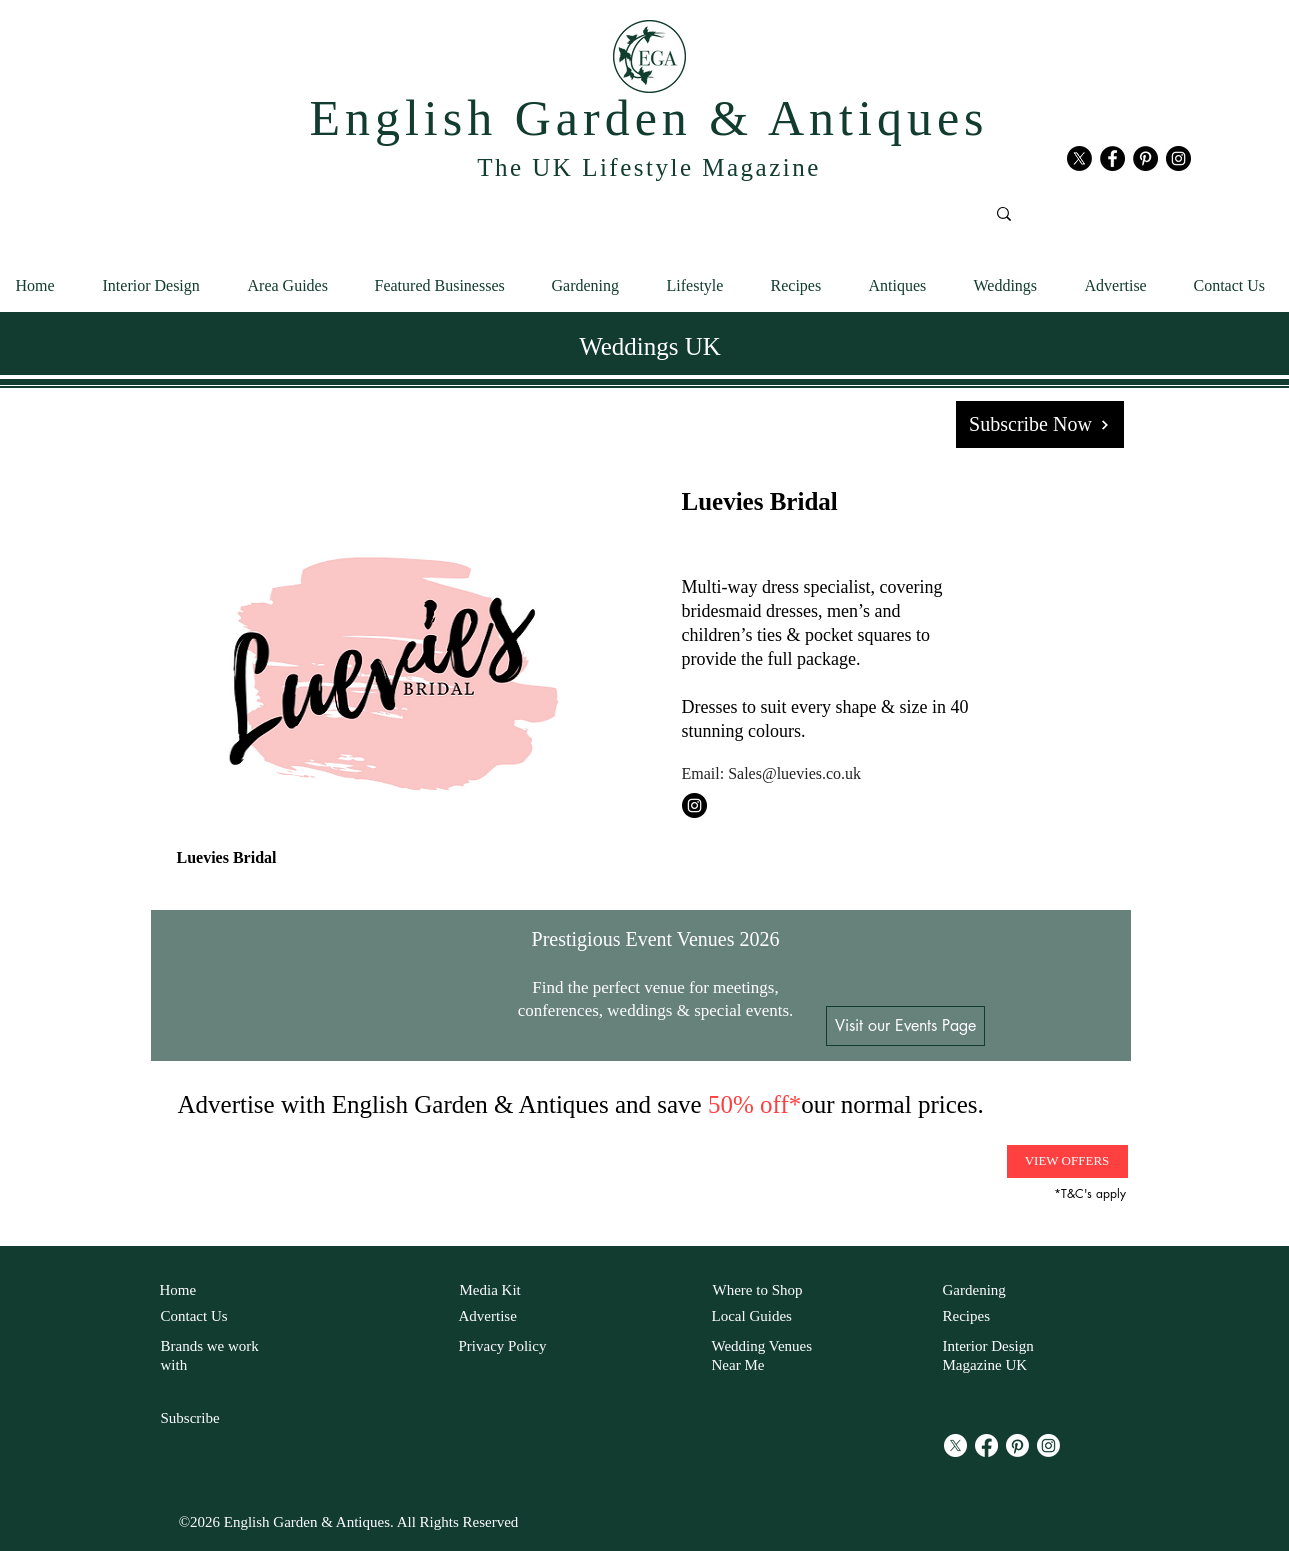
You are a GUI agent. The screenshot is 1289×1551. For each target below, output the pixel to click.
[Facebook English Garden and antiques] (1112, 158)
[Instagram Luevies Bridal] (694, 805)
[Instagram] (1048, 1445)
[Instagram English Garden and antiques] (1178, 158)
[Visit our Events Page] (905, 1026)
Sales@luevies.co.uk (794, 773)
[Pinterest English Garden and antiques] (1145, 158)
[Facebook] (986, 1445)
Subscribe (190, 1418)
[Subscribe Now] (1040, 424)
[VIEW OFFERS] (1067, 1161)
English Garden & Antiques (648, 118)
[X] (1079, 158)
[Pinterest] (1017, 1445)
